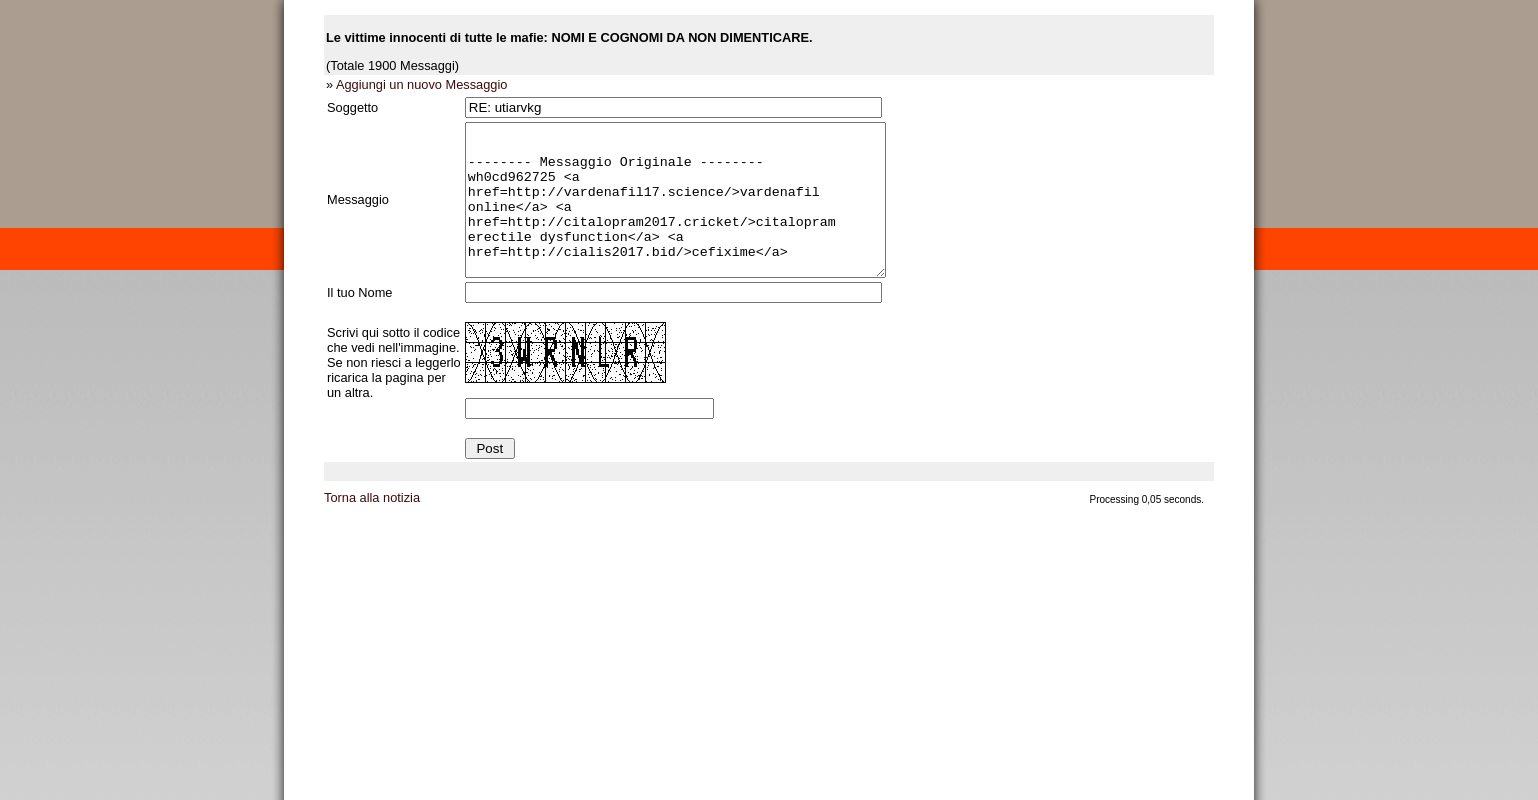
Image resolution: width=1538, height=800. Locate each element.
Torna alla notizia (372, 527)
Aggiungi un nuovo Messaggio (421, 84)
